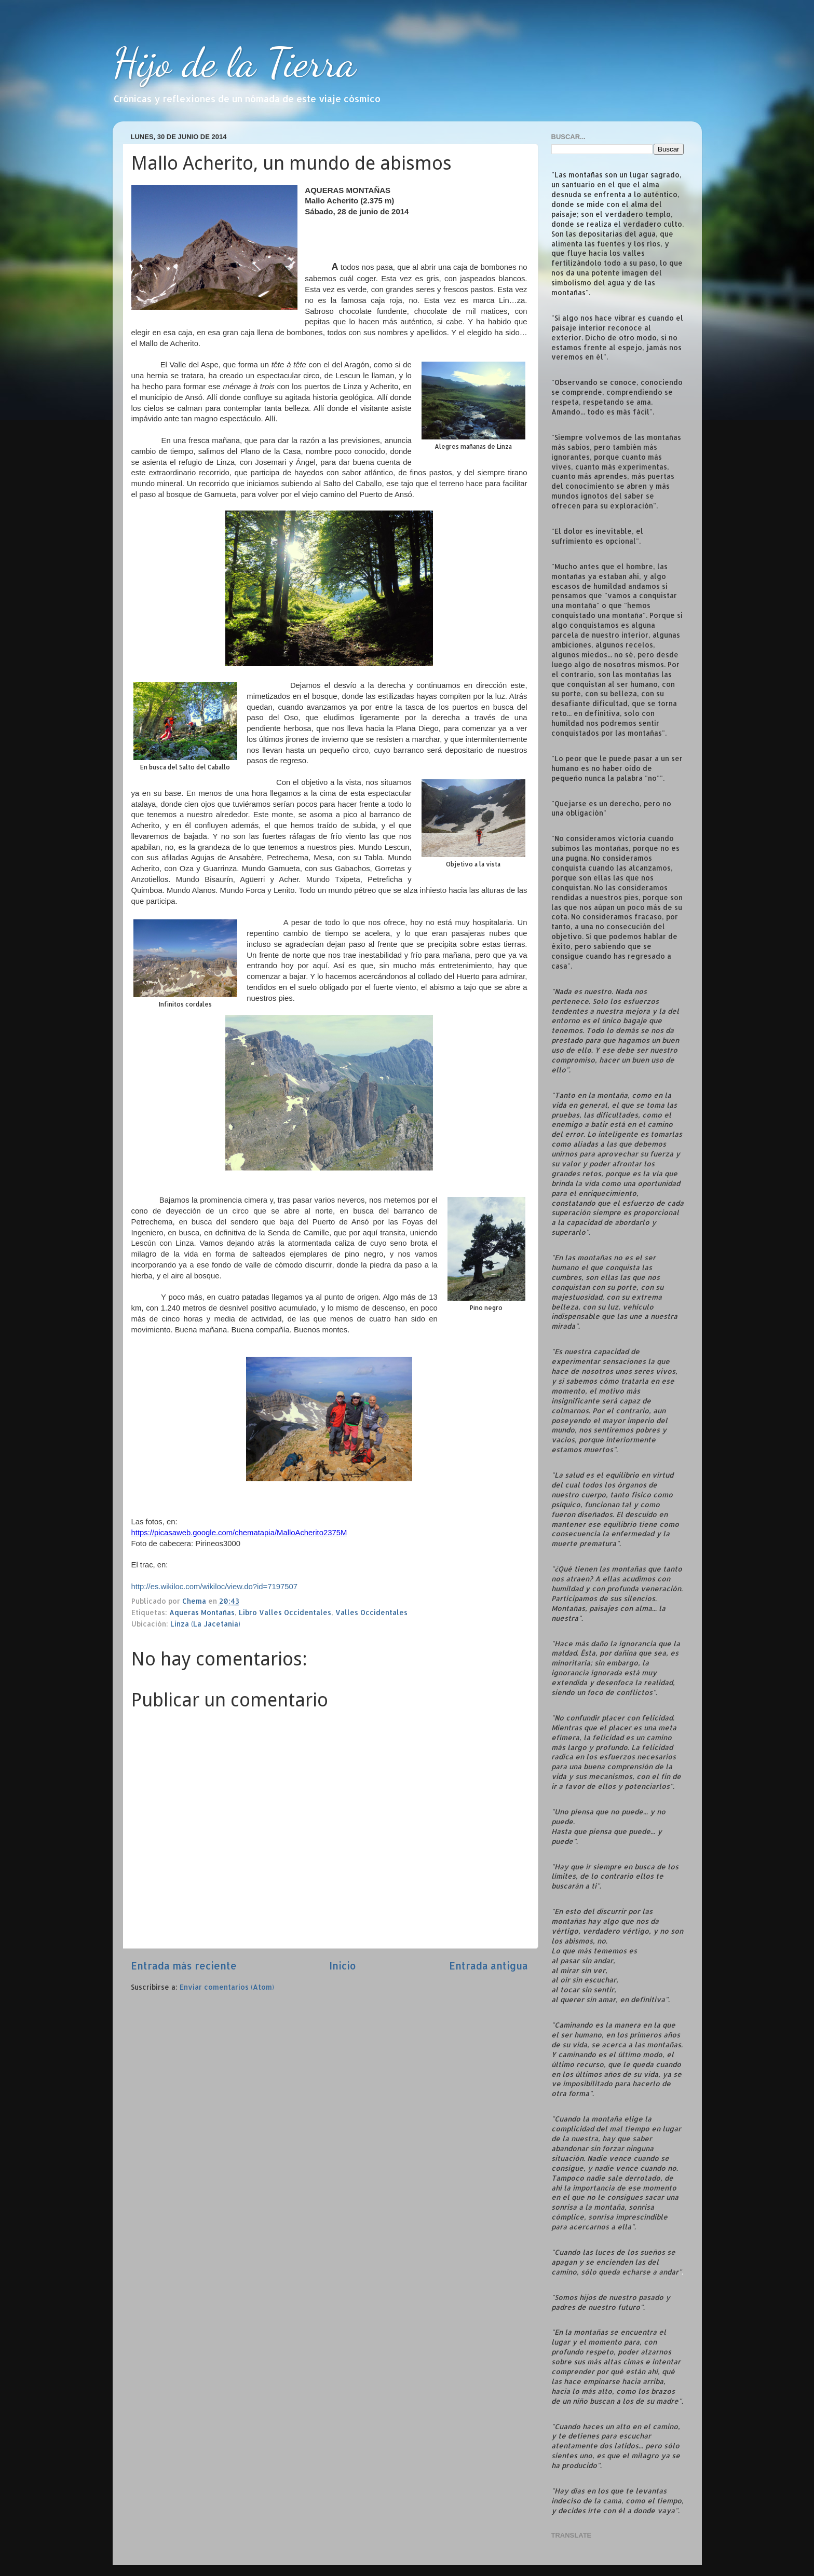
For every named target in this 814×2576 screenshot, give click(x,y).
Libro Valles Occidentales (285, 1612)
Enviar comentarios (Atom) (227, 1986)
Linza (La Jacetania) (205, 1623)
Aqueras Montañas (202, 1612)
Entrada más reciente (184, 1965)
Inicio (342, 1965)
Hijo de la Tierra (234, 62)
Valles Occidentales (371, 1612)
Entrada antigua (488, 1965)
